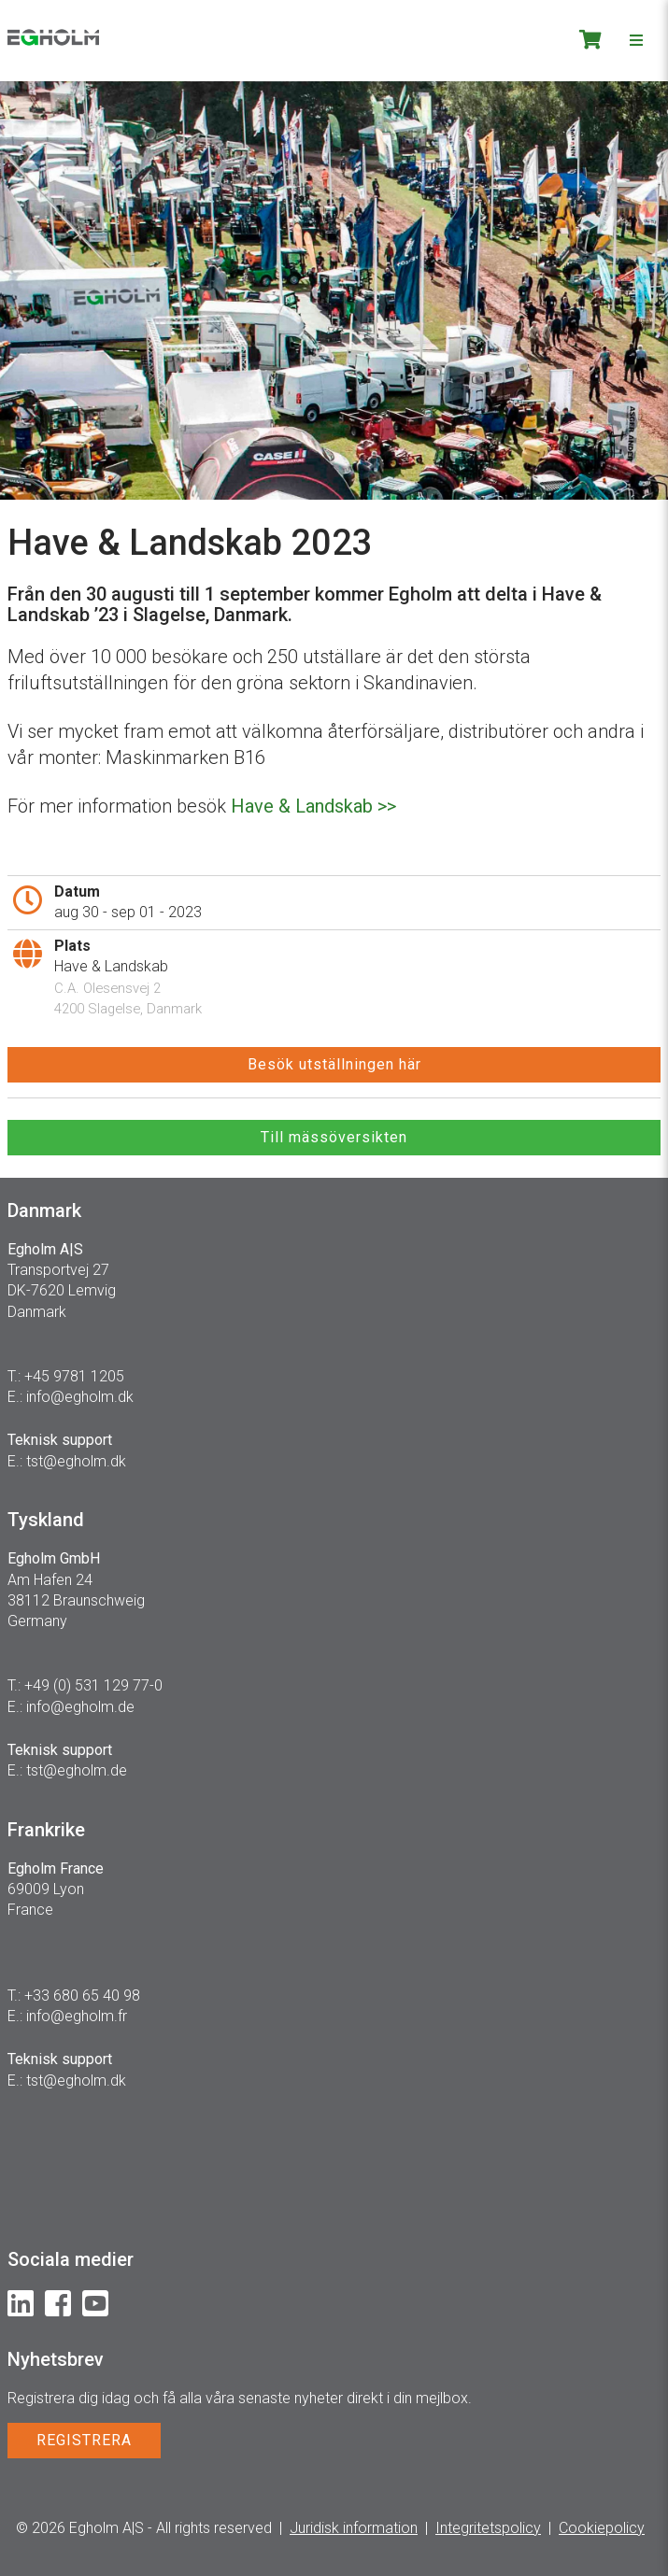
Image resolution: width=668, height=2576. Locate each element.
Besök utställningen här (334, 1064)
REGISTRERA (84, 2440)
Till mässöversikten (334, 1137)
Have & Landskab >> (313, 806)
